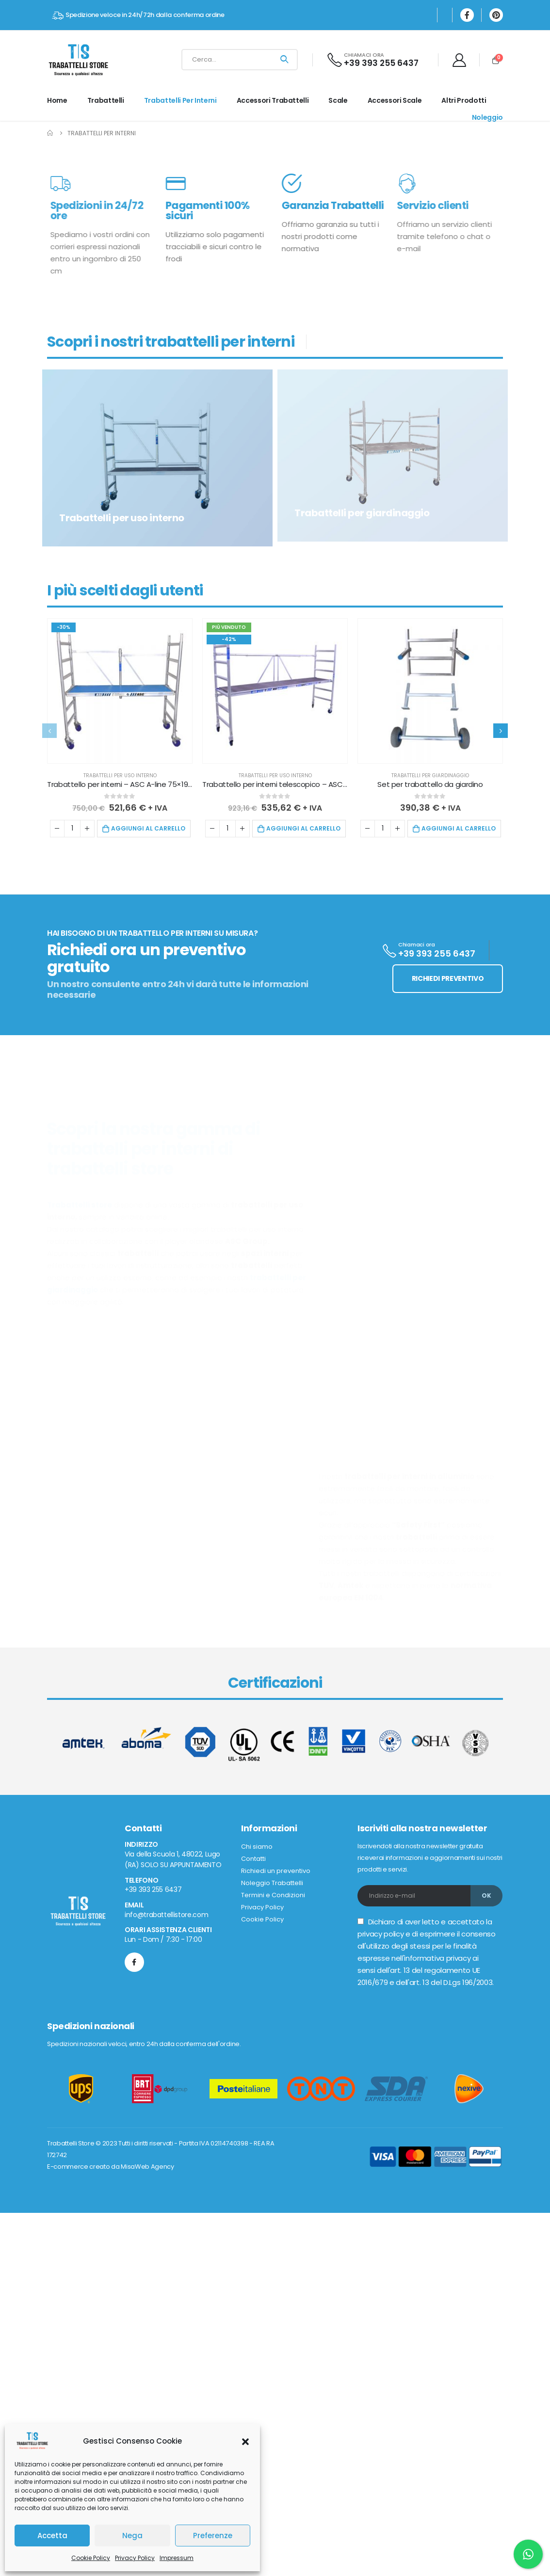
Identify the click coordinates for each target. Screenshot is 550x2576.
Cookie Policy (90, 2558)
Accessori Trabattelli (273, 100)
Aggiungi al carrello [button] (148, 1085)
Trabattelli (105, 100)
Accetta (52, 2535)
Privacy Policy (135, 2558)
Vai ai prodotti (296, 320)
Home (57, 100)
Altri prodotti (463, 100)
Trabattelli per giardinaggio (430, 1032)
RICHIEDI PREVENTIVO (448, 1235)
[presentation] (49, 987)
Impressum (177, 2558)
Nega (132, 2535)
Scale (337, 100)
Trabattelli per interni (180, 100)
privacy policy (380, 2191)
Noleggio (487, 117)
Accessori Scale (395, 100)
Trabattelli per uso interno (120, 1032)
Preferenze (212, 2535)
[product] (120, 948)
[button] (245, 2441)
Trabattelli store (79, 1461)
